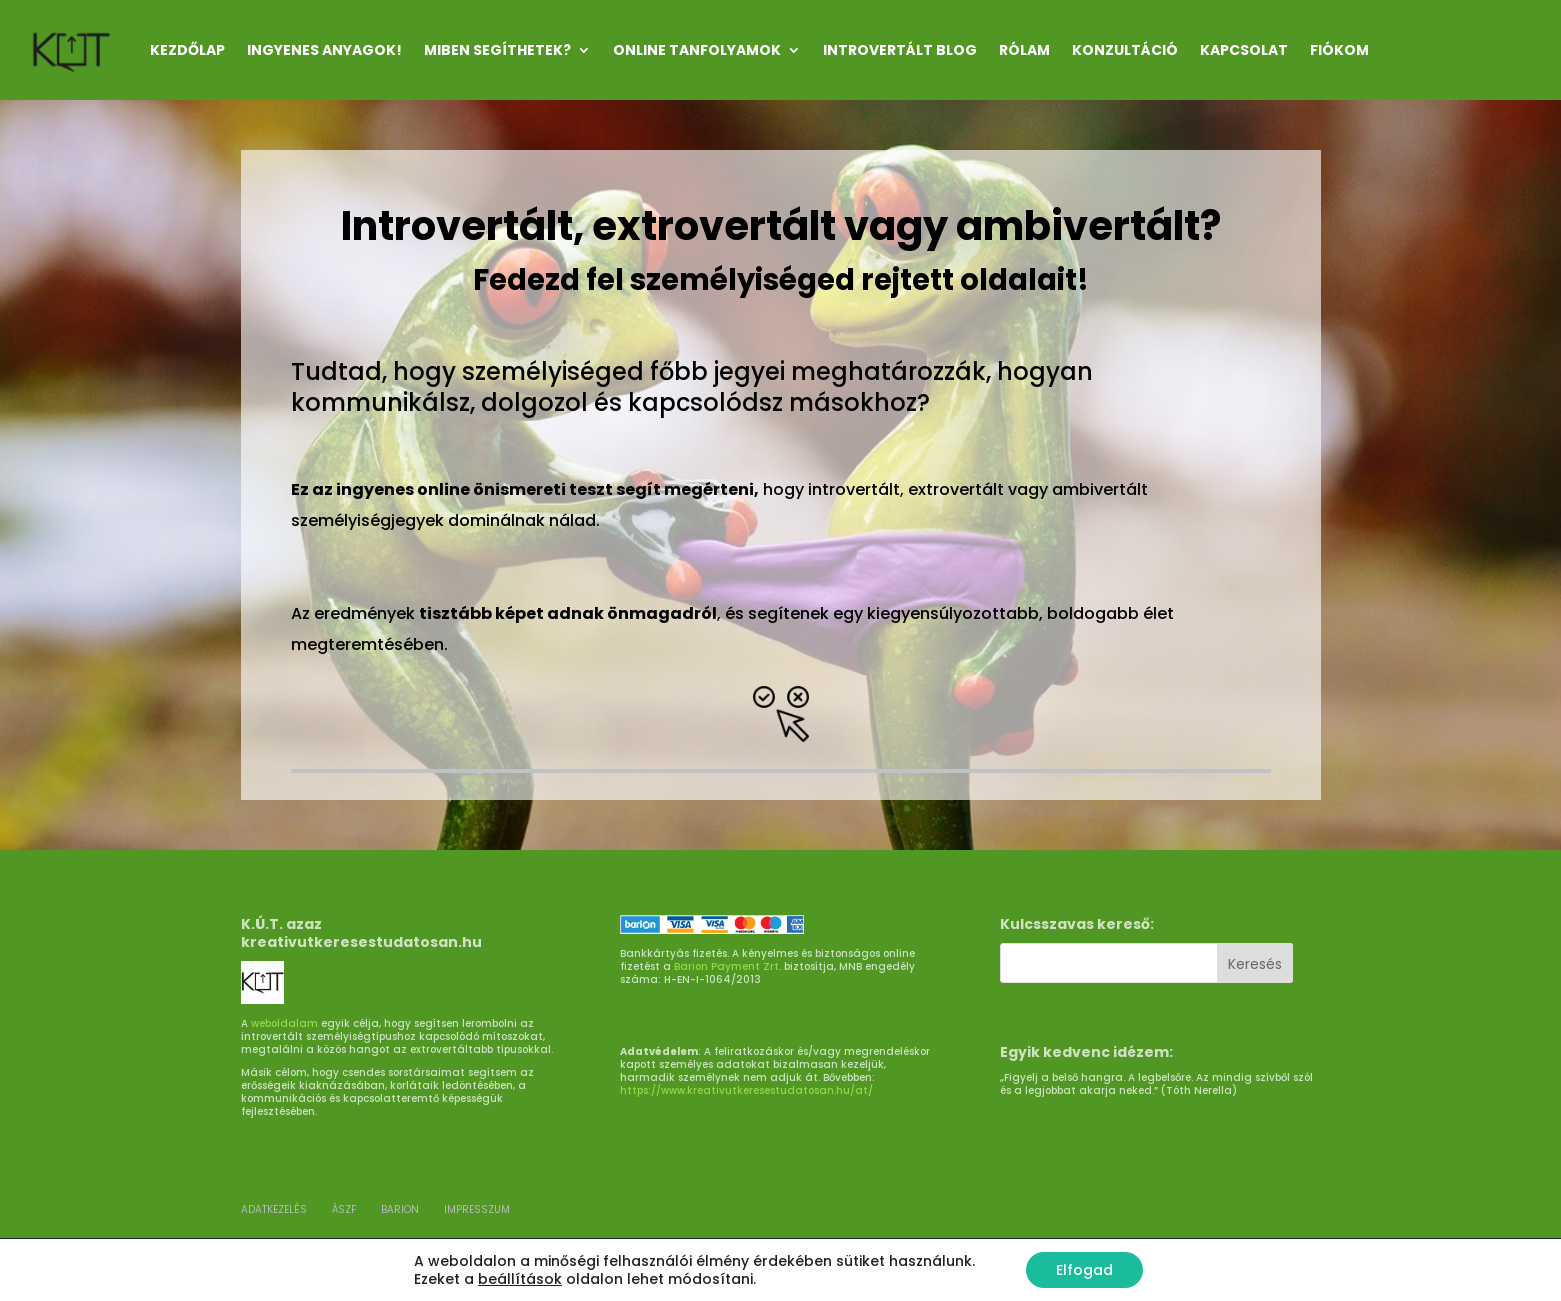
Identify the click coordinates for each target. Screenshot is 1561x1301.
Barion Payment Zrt (726, 966)
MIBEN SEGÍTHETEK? (497, 50)
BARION (400, 1209)
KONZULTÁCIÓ (1125, 50)
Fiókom (1339, 50)
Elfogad (1084, 1270)
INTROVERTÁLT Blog (900, 50)
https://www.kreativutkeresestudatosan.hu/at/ (746, 1090)
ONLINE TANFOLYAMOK (697, 50)
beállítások (520, 1279)
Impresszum (477, 1209)
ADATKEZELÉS (274, 1209)
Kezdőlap (187, 50)
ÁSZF (344, 1209)
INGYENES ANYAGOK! (324, 50)
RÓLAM (1024, 50)
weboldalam (284, 1023)
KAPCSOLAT (1244, 50)
